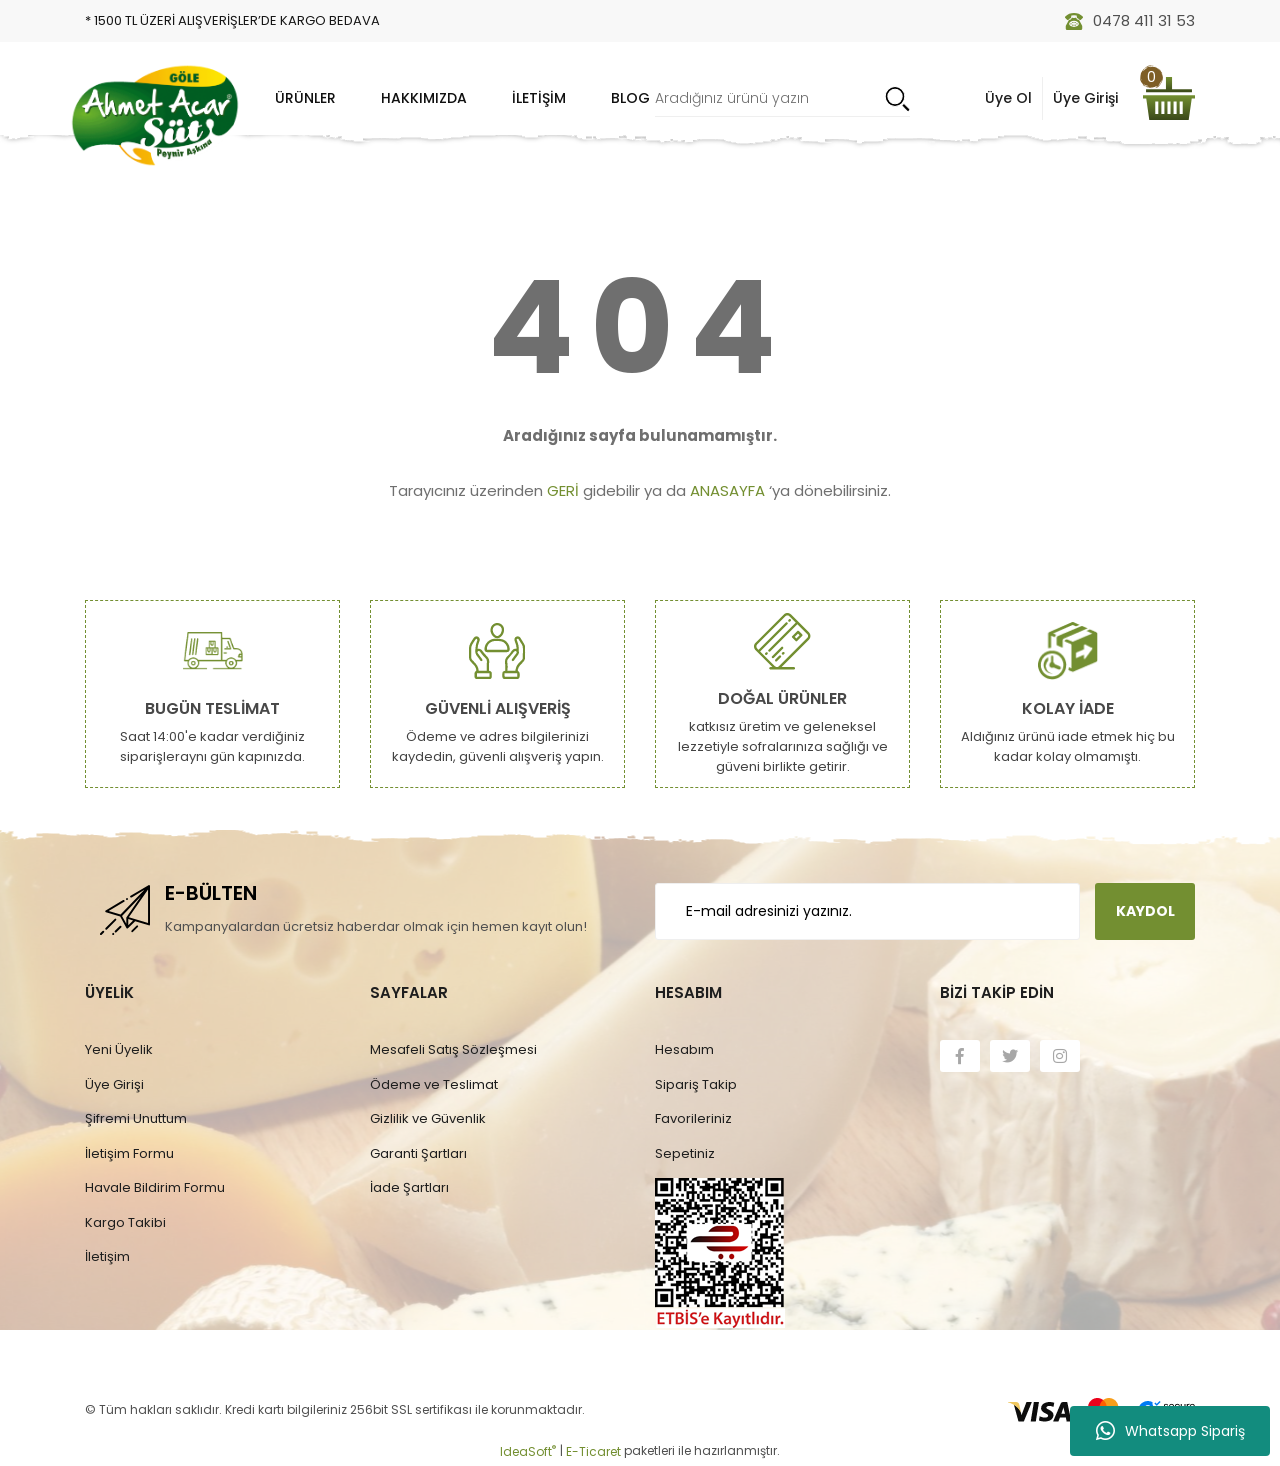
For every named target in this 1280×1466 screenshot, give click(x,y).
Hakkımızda (424, 98)
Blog (630, 98)
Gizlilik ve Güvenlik (428, 1118)
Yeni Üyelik (119, 1049)
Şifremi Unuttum (136, 1118)
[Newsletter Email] (867, 911)
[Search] (782, 98)
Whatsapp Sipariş (1170, 1431)
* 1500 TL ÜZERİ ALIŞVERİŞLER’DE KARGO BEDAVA (232, 20)
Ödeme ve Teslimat (434, 1084)
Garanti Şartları (418, 1153)
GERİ (563, 490)
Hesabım (684, 1049)
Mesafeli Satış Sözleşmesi (453, 1049)
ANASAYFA (727, 490)
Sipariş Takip (696, 1084)
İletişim (539, 98)
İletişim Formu (129, 1153)
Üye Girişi (114, 1084)
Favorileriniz (693, 1118)
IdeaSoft (528, 1451)
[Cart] (1169, 98)
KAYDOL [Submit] (1145, 911)
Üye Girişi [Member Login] (1085, 98)
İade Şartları (409, 1187)
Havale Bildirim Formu (155, 1187)
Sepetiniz (685, 1153)
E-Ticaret (593, 1451)
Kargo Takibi (125, 1222)
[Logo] (155, 115)
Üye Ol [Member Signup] (1008, 98)
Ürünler (305, 98)
